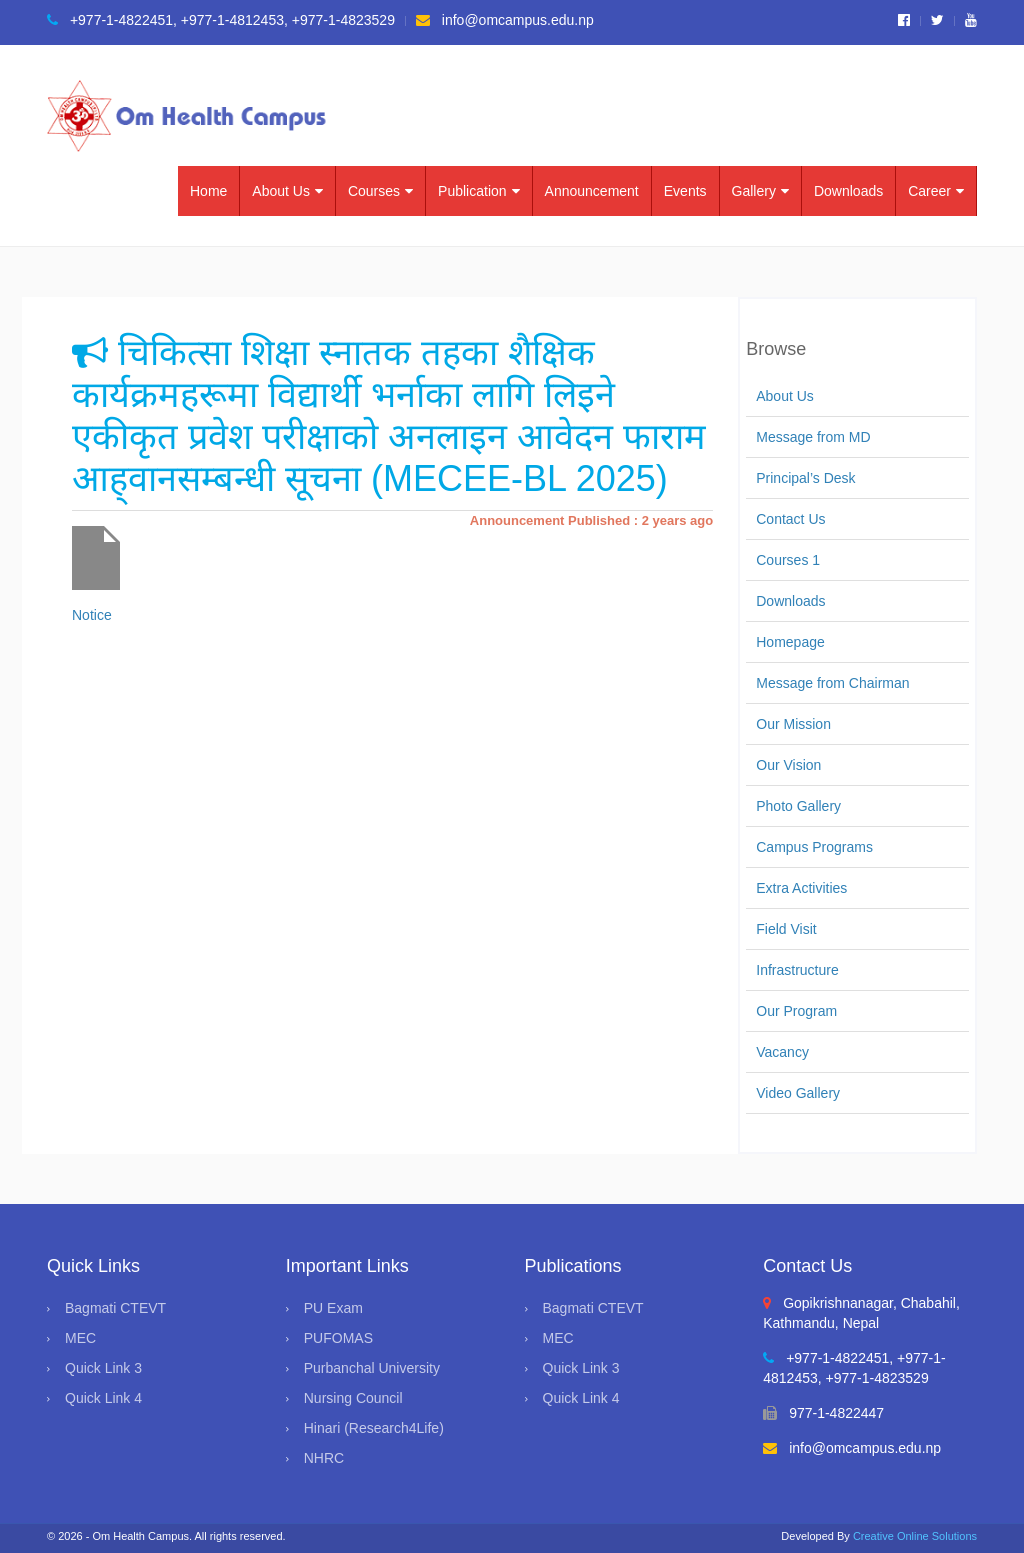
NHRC (324, 1458)
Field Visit (786, 929)
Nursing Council (353, 1398)
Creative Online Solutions (915, 1536)
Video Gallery (798, 1093)
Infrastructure (797, 970)
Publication (479, 191)
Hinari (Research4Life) (374, 1428)
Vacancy (782, 1052)
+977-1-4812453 (232, 20)
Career (936, 191)
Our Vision (788, 765)
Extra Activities (801, 888)
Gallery (760, 191)
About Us (287, 191)
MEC (80, 1338)
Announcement (592, 191)
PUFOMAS (338, 1338)
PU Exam (333, 1308)
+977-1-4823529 (343, 20)
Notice (92, 615)
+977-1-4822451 (110, 20)
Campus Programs (814, 847)
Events (685, 191)
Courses (380, 191)
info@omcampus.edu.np (505, 20)
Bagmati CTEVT (115, 1308)
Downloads (848, 191)
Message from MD (813, 437)
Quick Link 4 (103, 1398)
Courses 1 (788, 560)
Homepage (790, 642)
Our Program (796, 1011)
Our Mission (793, 724)
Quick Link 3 (103, 1368)
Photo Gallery (798, 806)
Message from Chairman (832, 683)
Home (208, 191)
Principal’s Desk (805, 478)
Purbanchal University (372, 1368)
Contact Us (790, 519)
